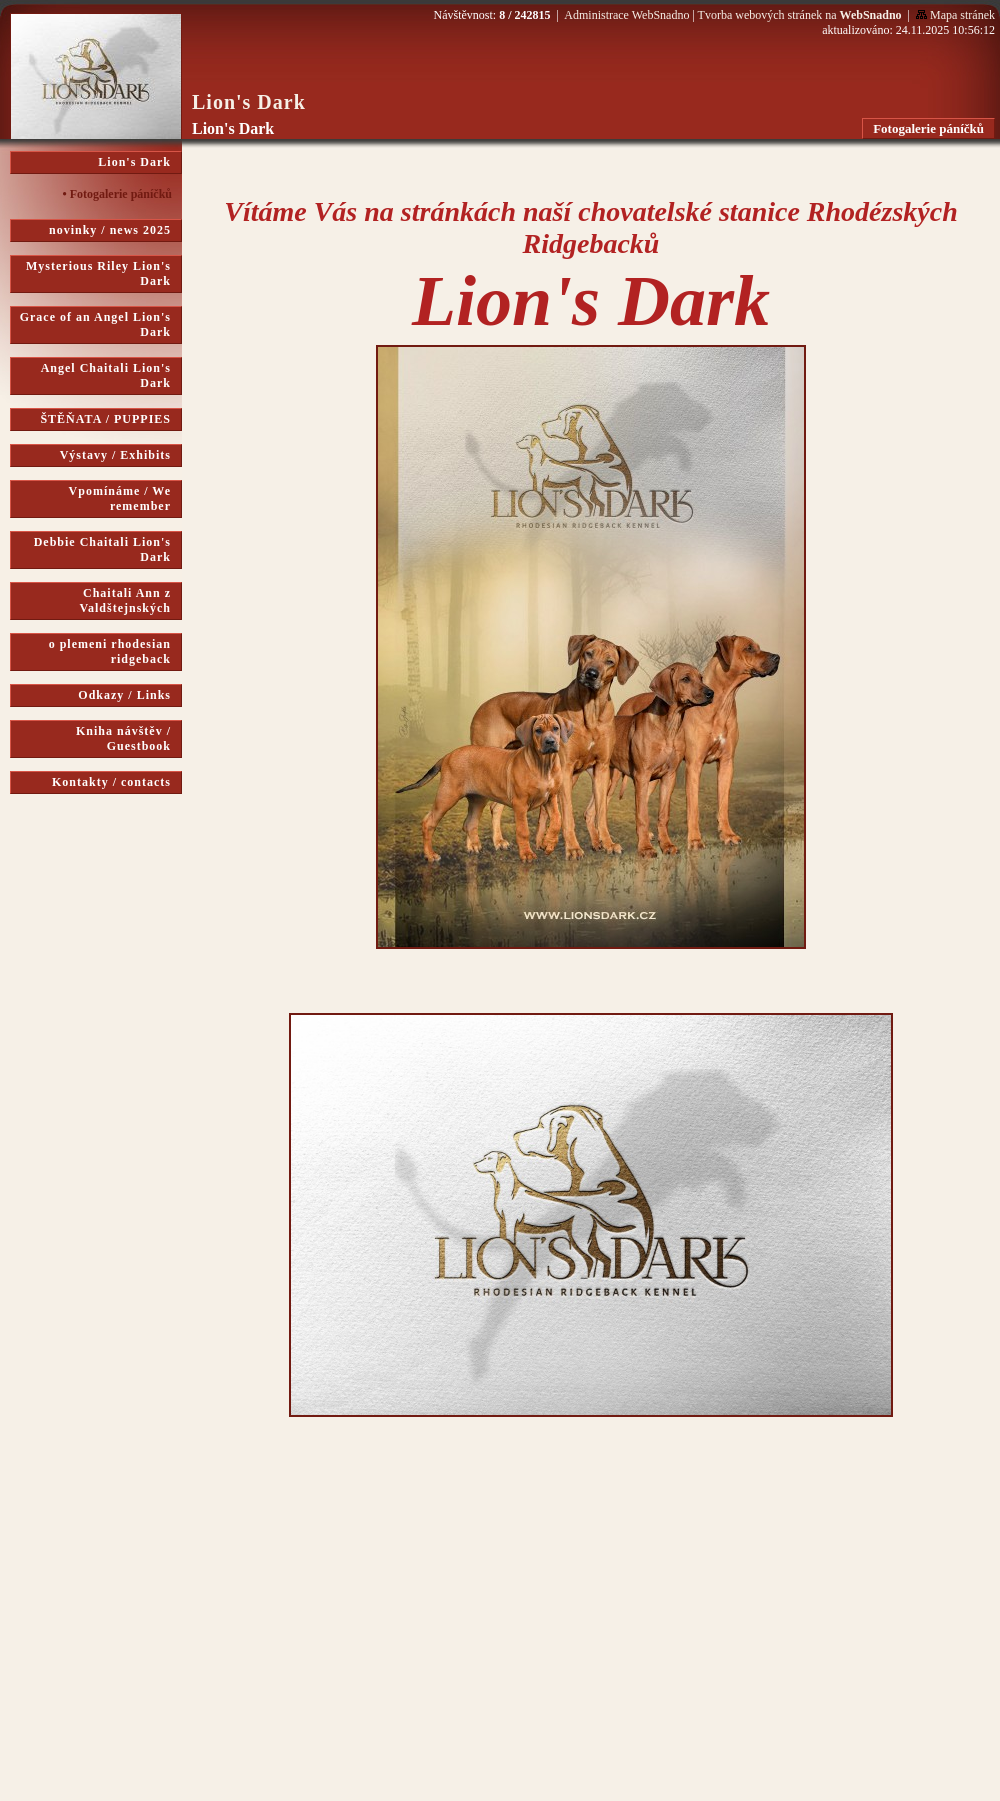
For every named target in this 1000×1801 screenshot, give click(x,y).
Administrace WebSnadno (626, 15)
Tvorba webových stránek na (800, 15)
